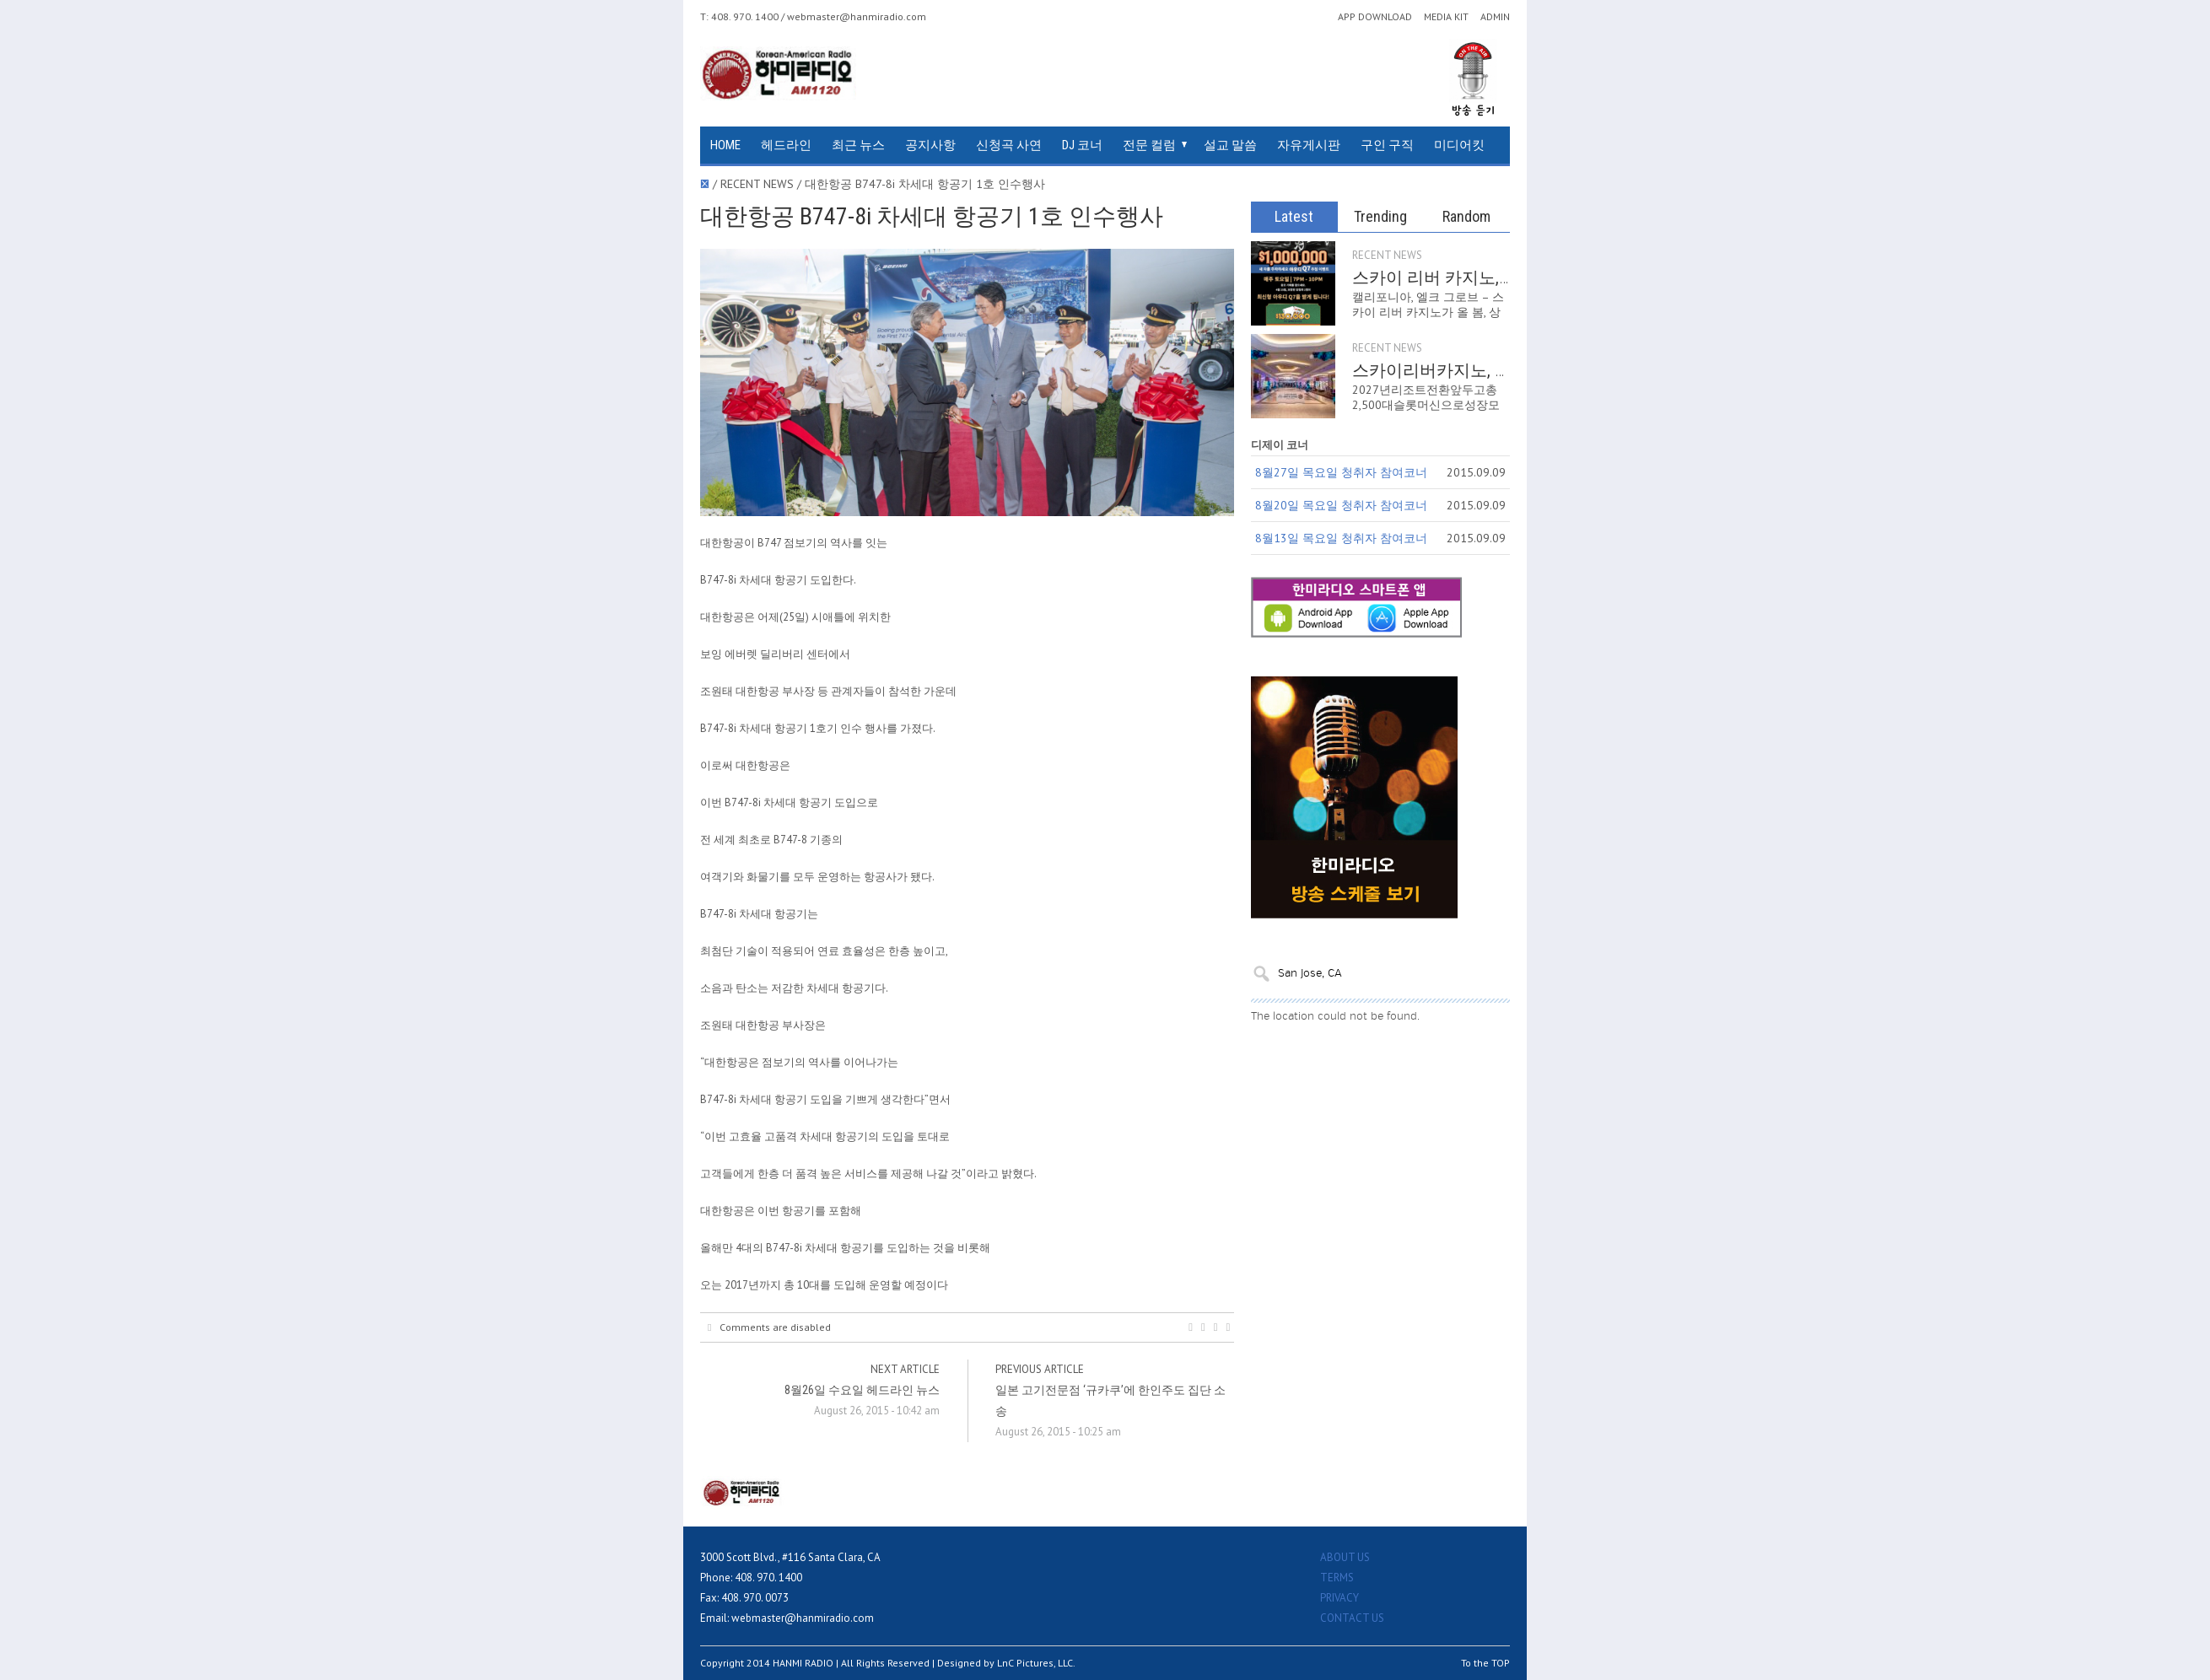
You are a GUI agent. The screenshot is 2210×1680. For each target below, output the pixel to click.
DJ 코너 (1082, 145)
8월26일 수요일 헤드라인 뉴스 (862, 1390)
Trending (1380, 216)
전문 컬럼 (1149, 145)
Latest (1294, 216)
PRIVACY (1339, 1598)
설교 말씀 (1230, 145)
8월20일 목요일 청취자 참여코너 (1341, 505)
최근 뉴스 (858, 145)
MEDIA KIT (1446, 17)
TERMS (1337, 1577)
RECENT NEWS (1387, 255)
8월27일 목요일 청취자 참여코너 (1341, 472)
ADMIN (1495, 17)
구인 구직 (1387, 145)
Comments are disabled (769, 1327)
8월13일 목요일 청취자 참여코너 (1341, 538)
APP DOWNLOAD (1375, 17)
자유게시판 (1308, 145)
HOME (725, 145)
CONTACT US (1352, 1618)
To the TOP (1485, 1662)
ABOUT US (1345, 1557)
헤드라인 (786, 145)
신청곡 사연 (1009, 145)
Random (1466, 216)
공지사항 (930, 145)
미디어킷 (1459, 145)
